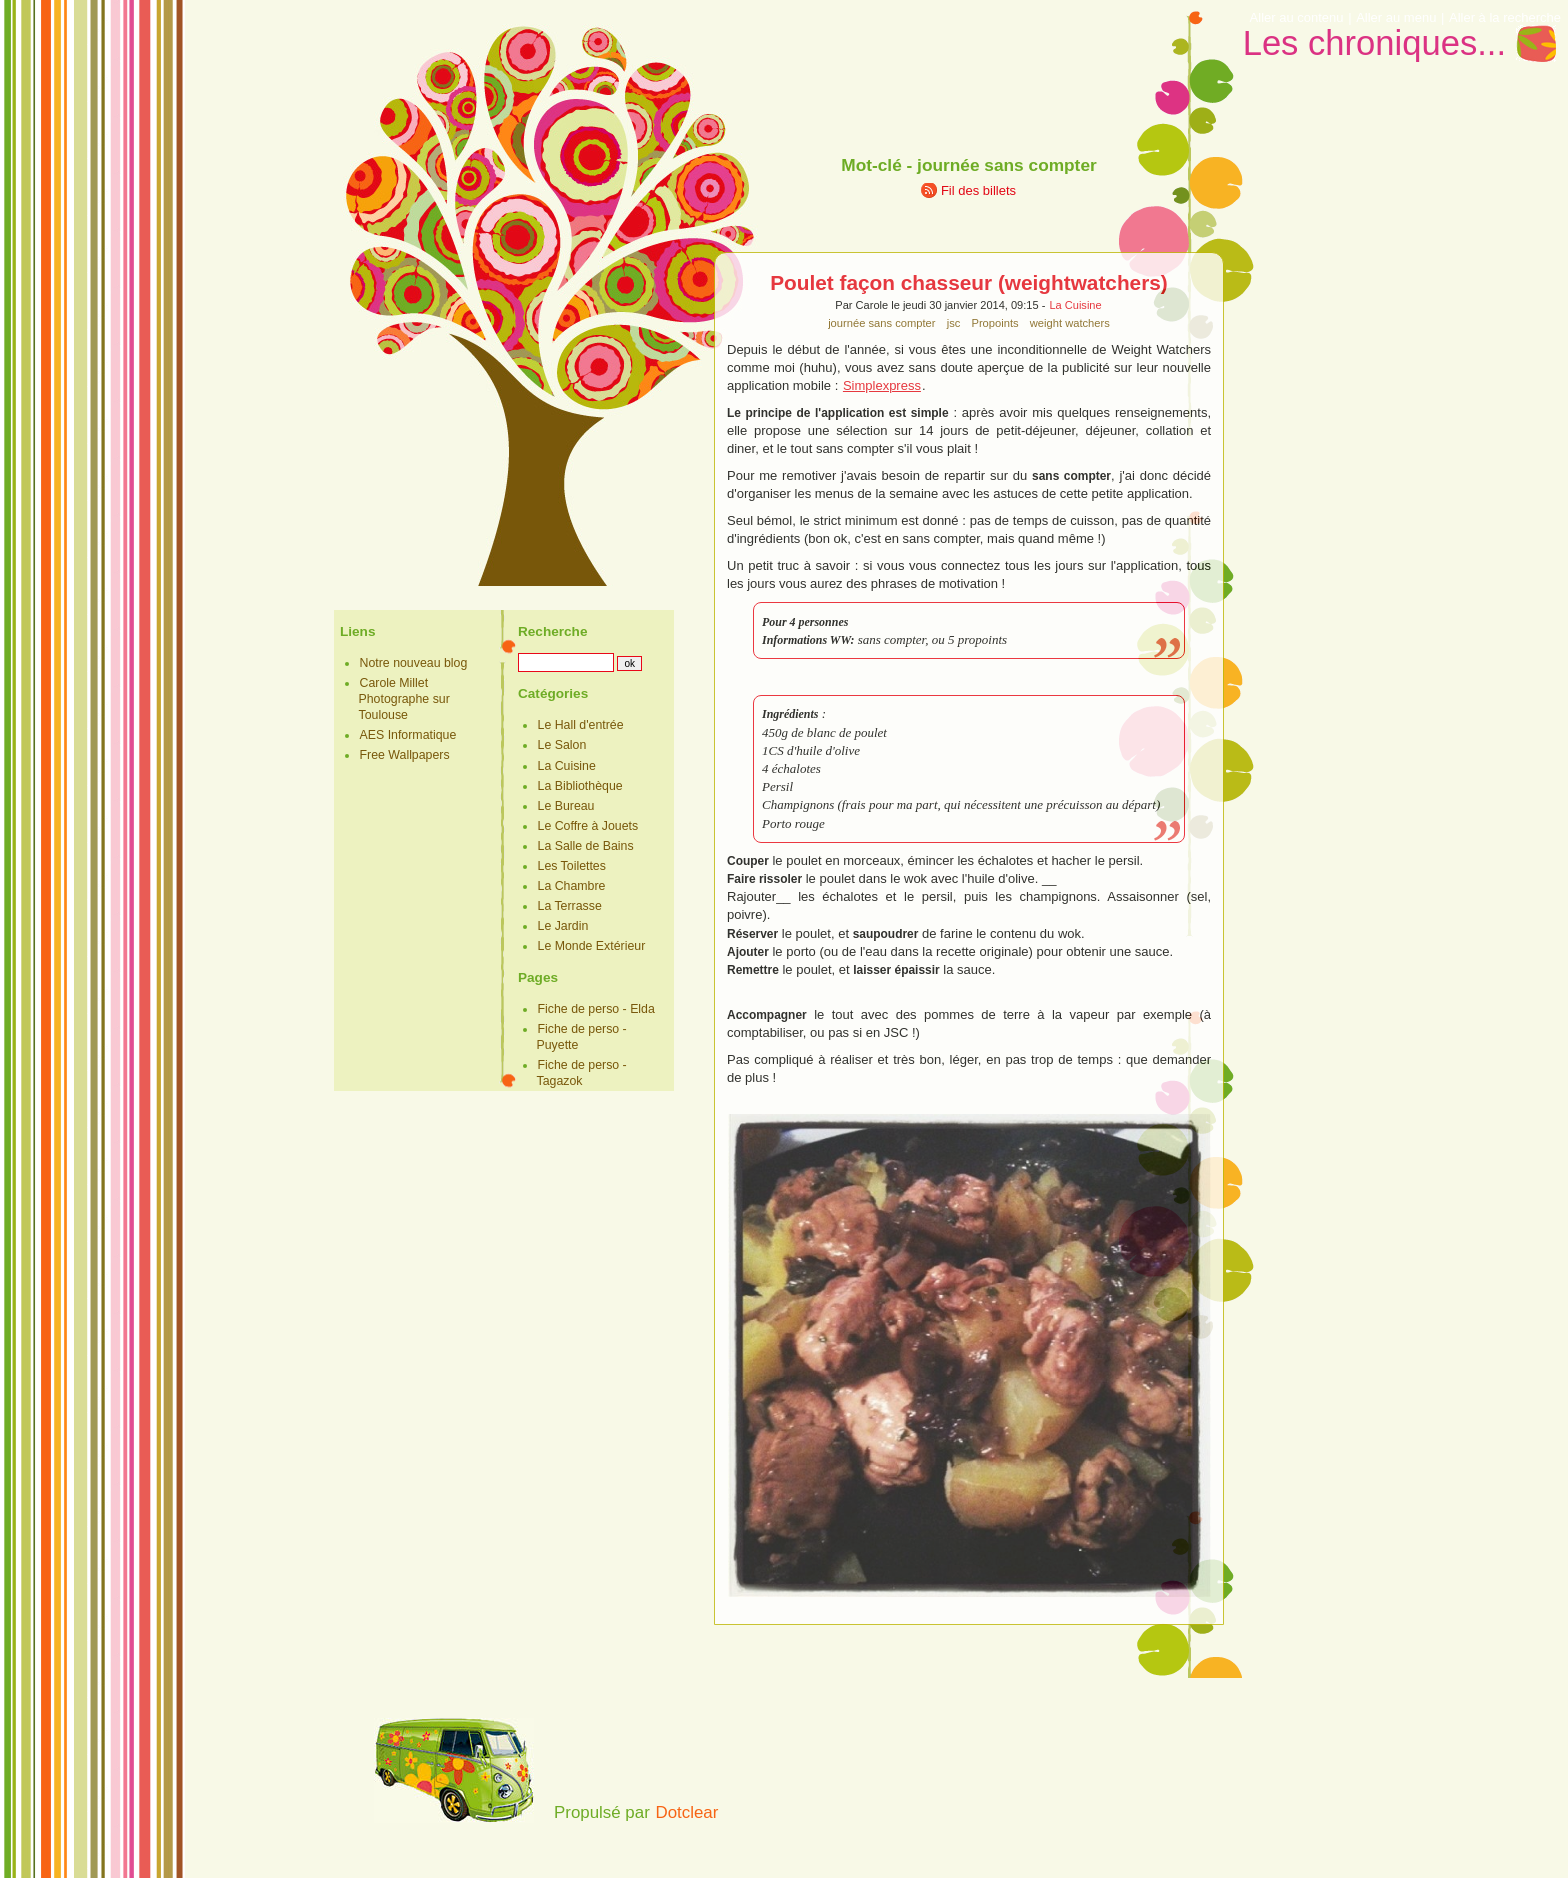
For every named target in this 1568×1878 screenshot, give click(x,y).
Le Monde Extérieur (592, 946)
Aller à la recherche (1505, 17)
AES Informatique (408, 735)
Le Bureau (566, 806)
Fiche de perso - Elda (596, 1009)
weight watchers (1070, 323)
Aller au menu (1396, 17)
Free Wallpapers (405, 755)
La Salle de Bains (586, 846)
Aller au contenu (1297, 17)
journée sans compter (881, 323)
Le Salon (562, 745)
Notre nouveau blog (414, 663)
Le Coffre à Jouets (588, 826)
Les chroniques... (1374, 43)
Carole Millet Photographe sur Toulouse (404, 699)
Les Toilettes (572, 866)
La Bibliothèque (580, 786)
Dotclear (686, 1812)
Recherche (552, 631)
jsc (954, 323)
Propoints (994, 323)
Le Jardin (563, 926)
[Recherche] (566, 662)
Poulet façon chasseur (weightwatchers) (969, 282)
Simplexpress (882, 385)
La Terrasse (570, 906)
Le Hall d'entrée (581, 725)
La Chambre (572, 886)
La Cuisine (1075, 305)
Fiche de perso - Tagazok (582, 1073)
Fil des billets (978, 190)
